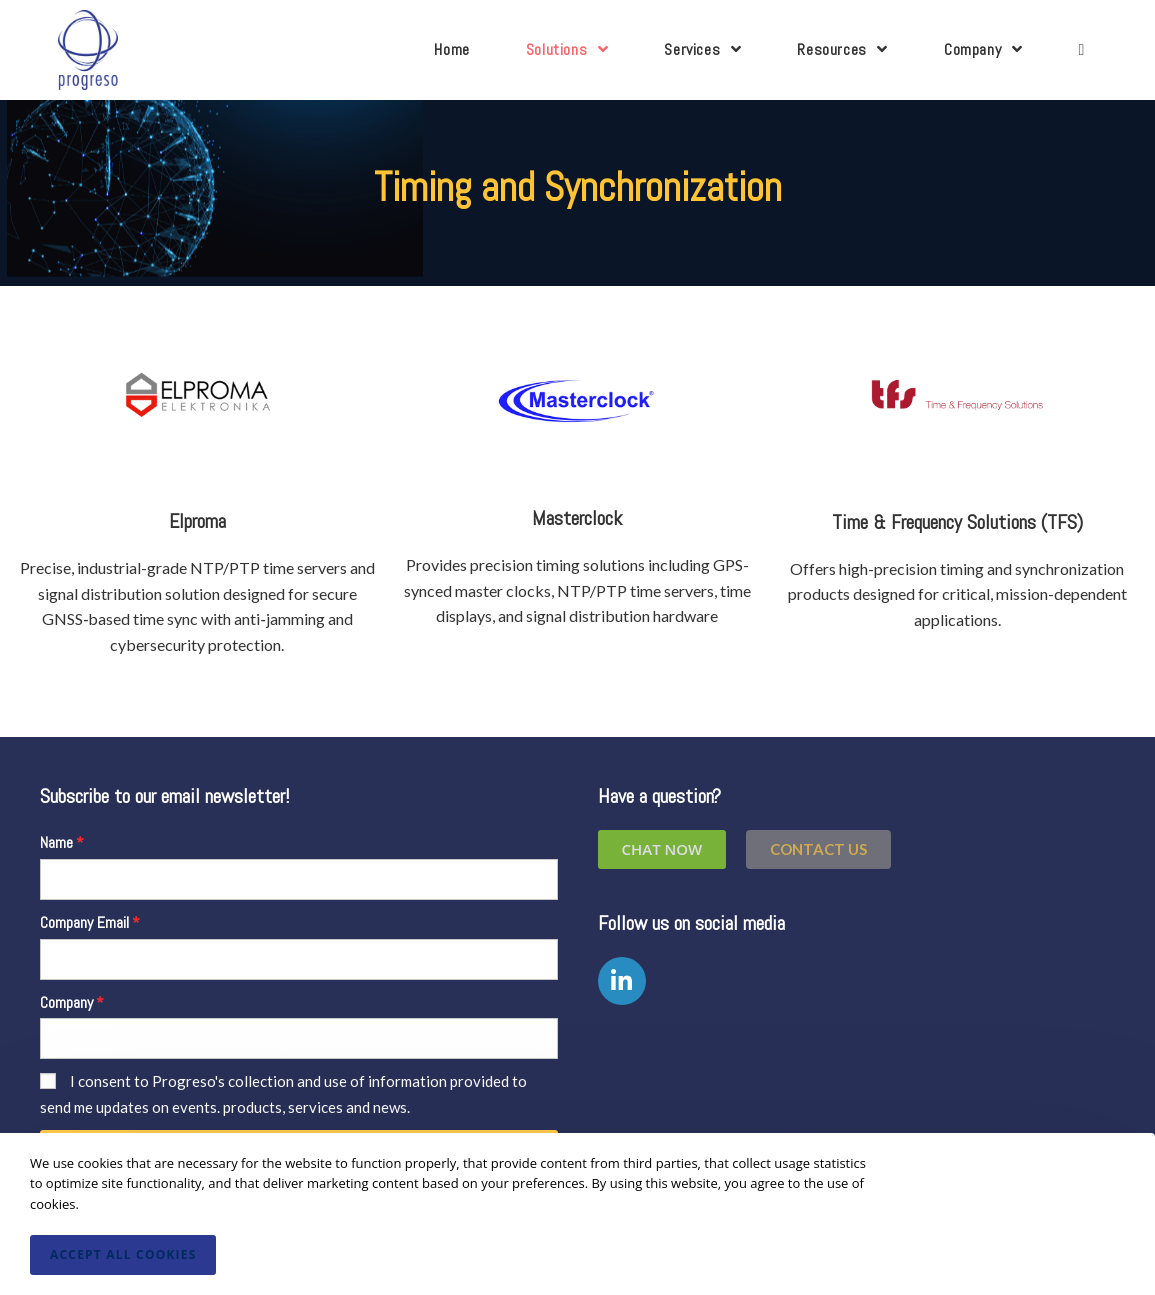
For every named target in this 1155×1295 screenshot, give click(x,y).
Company (66, 1002)
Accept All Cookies (123, 1254)
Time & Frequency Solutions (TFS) (957, 522)
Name (56, 842)
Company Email (84, 922)
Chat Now (662, 849)
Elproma (197, 521)
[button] (818, 849)
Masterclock (577, 518)
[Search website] (1081, 50)
